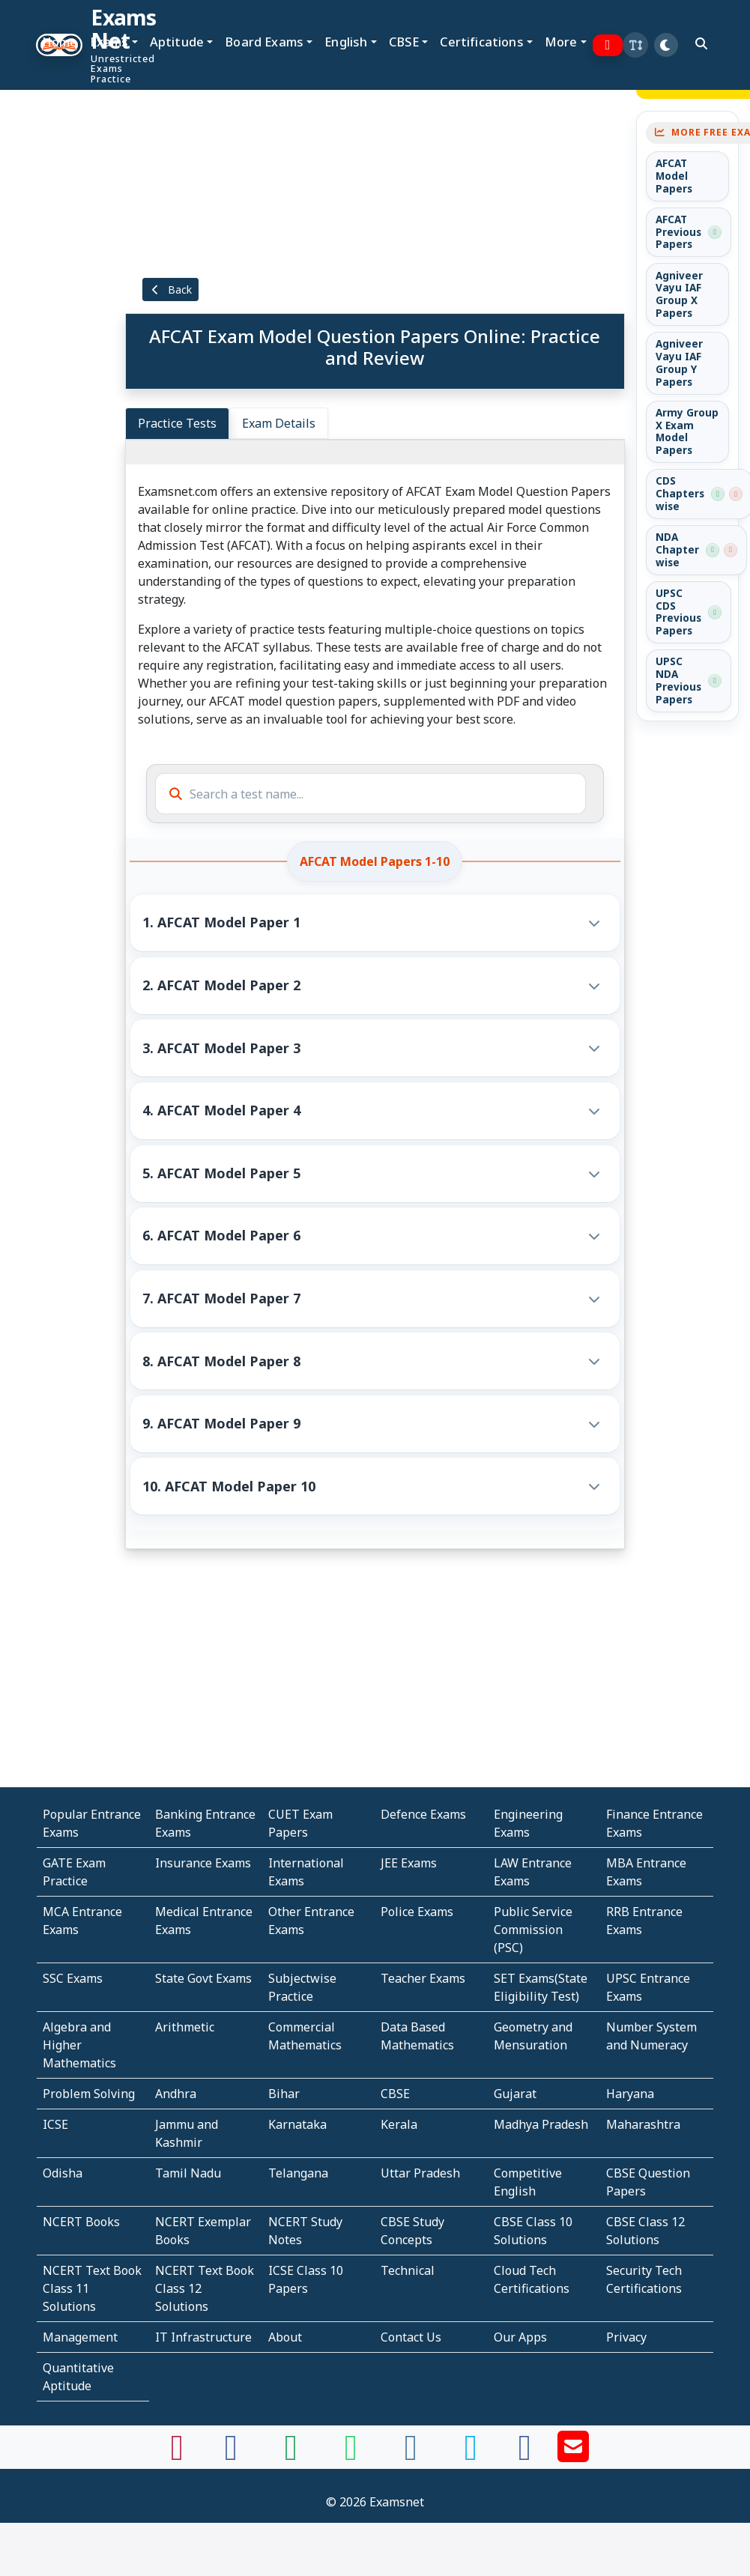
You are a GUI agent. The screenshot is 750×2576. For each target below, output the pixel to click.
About (285, 2337)
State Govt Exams (203, 1978)
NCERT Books (81, 2221)
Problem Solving (89, 2093)
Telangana (298, 2173)
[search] (701, 43)
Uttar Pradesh (420, 2173)
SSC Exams (73, 1978)
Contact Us (411, 2337)
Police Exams (417, 1911)
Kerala (399, 2124)
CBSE (395, 2093)
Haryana (630, 2093)
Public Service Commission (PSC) (533, 1929)
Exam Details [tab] (278, 423)
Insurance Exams (203, 1863)
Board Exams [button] (264, 41)
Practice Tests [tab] (177, 423)
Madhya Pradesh (541, 2124)
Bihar (284, 2093)
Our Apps (520, 2337)
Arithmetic (184, 2027)
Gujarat (515, 2093)
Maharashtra (643, 2124)
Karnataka (297, 2124)
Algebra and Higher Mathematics (79, 2045)
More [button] (561, 41)
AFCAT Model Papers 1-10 (375, 861)
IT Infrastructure (203, 2337)
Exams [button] (109, 41)
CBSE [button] (404, 41)
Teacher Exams (423, 1978)
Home (60, 41)
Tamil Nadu (188, 2173)
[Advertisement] (51, 275)
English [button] (345, 41)
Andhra (175, 2093)
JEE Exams (409, 1863)
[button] (635, 45)
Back (171, 289)
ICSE (55, 2124)
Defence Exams (423, 1814)
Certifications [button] (481, 41)
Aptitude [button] (177, 41)
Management (80, 2337)
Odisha (62, 2173)
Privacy (626, 2337)
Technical (408, 2270)
